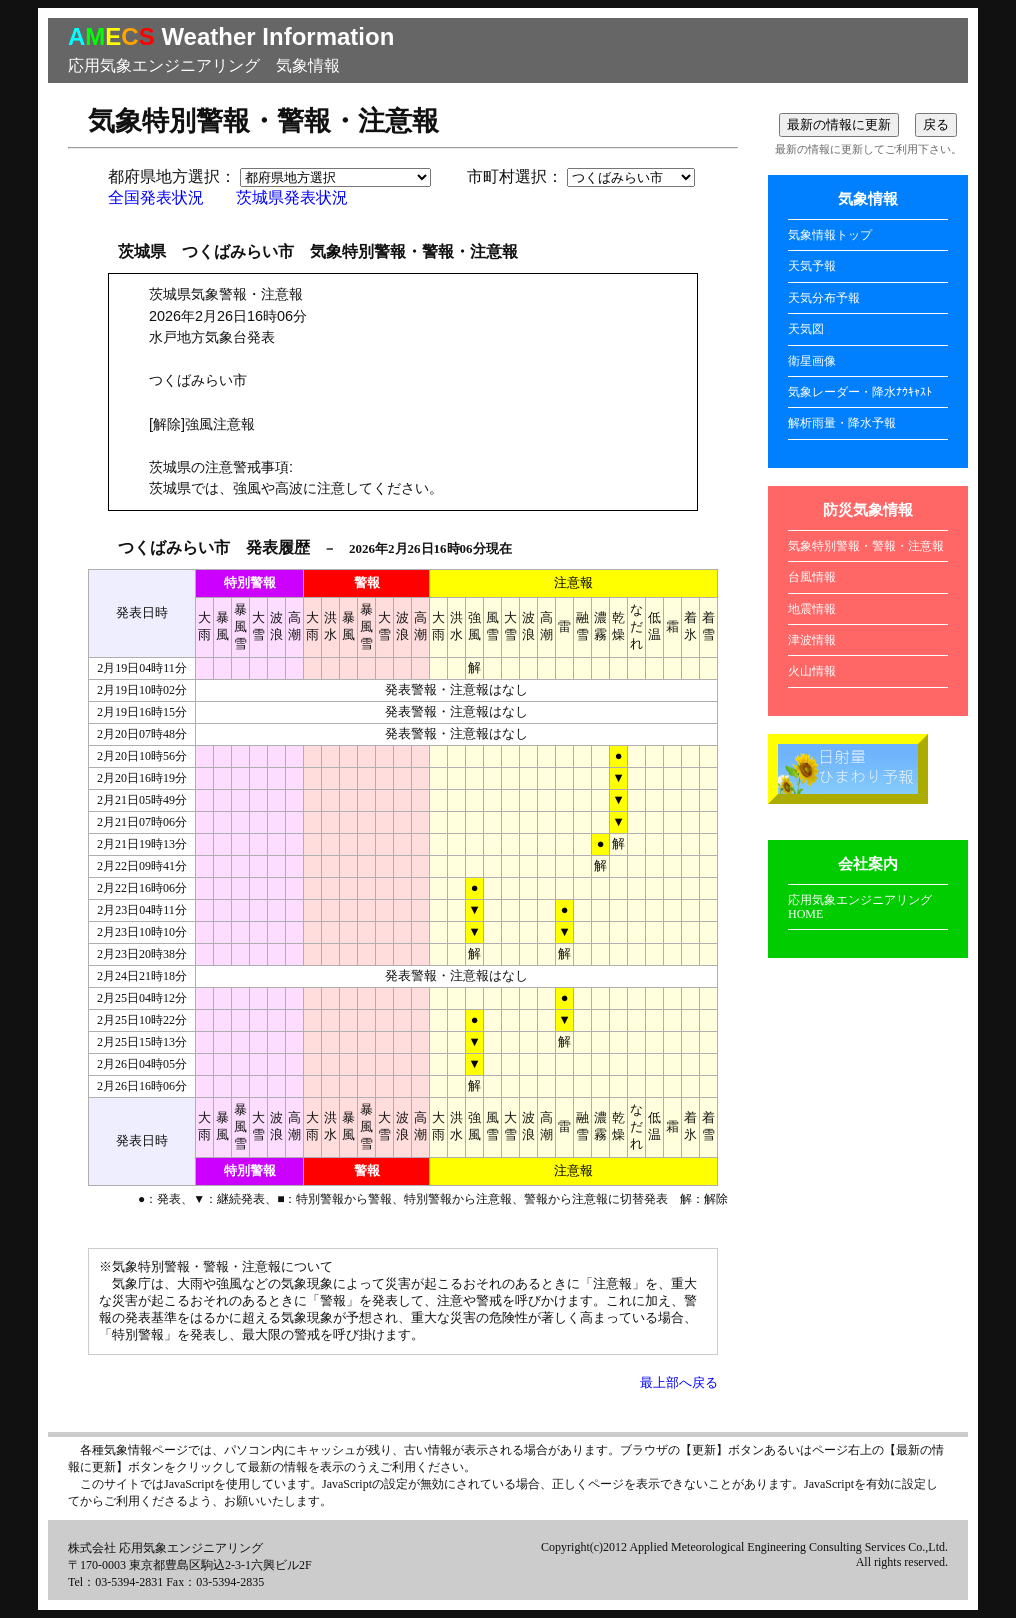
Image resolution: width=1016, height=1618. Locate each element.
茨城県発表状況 (292, 197)
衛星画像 (812, 361)
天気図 (806, 329)
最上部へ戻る (679, 1383)
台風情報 (812, 577)
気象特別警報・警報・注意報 (866, 546)
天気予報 (812, 266)
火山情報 (812, 671)
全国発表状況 (156, 197)
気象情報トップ (830, 235)
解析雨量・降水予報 (842, 423)
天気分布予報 (824, 298)
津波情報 (812, 640)
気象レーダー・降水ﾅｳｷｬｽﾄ (860, 392)
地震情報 (812, 609)
